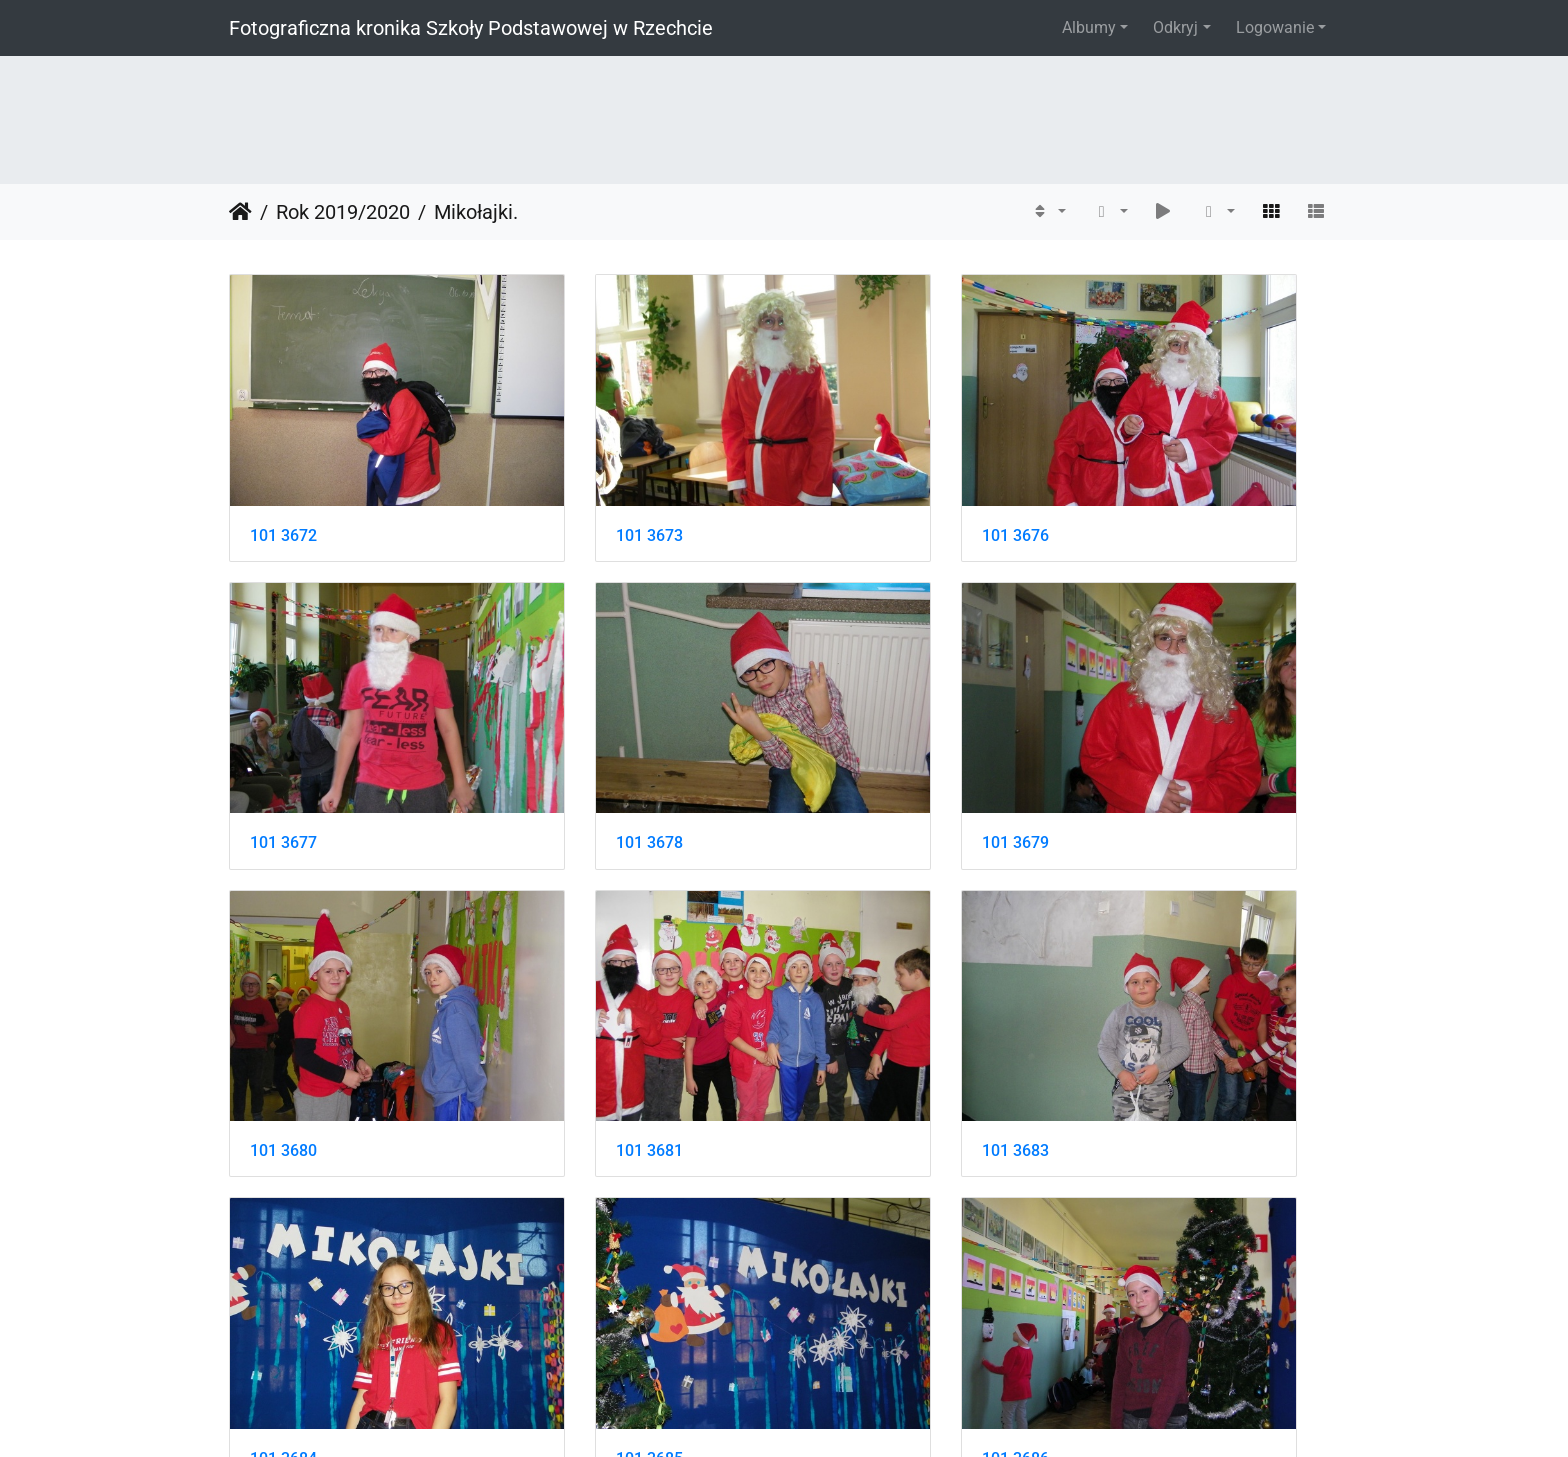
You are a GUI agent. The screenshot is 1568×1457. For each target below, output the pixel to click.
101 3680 (853, 731)
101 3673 (568, 479)
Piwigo (827, 1414)
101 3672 (283, 479)
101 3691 (853, 1234)
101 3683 (283, 982)
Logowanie (1275, 27)
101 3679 (568, 731)
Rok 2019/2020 (343, 212)
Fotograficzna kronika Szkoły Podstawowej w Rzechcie (471, 28)
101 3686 (1138, 982)
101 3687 (283, 1234)
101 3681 (1138, 731)
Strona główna (240, 212)
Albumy (1089, 27)
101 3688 (568, 1234)
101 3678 (283, 731)
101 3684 (568, 982)
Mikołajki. (476, 212)
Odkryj (1175, 27)
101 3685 (853, 982)
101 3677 (1138, 479)
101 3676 (853, 479)
